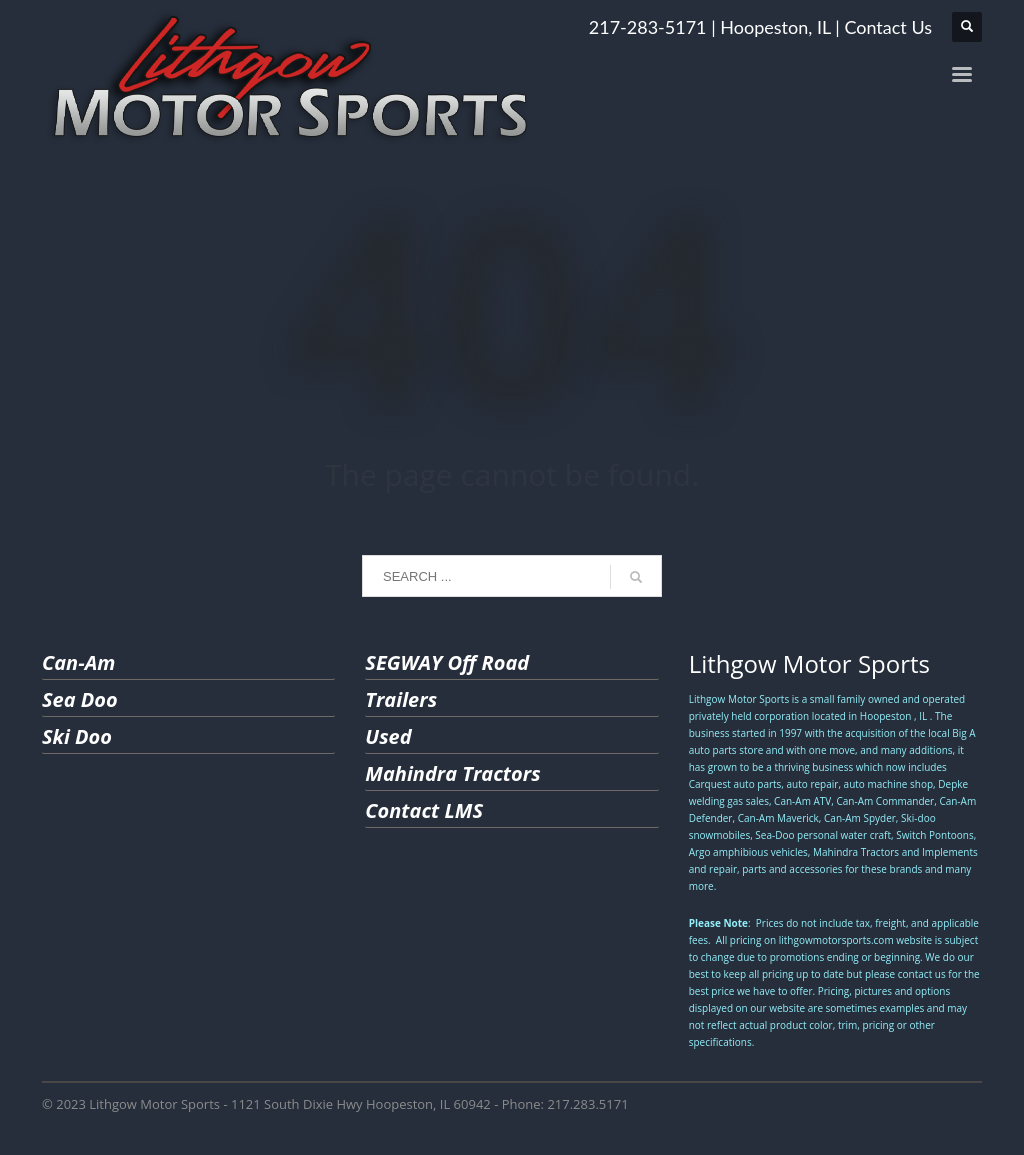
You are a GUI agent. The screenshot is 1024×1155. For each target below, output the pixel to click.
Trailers (401, 699)
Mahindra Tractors (452, 773)
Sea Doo (80, 699)
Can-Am (78, 662)
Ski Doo (77, 736)
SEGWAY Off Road (447, 662)
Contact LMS (424, 810)
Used (388, 736)
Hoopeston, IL (775, 27)
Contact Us (888, 27)
